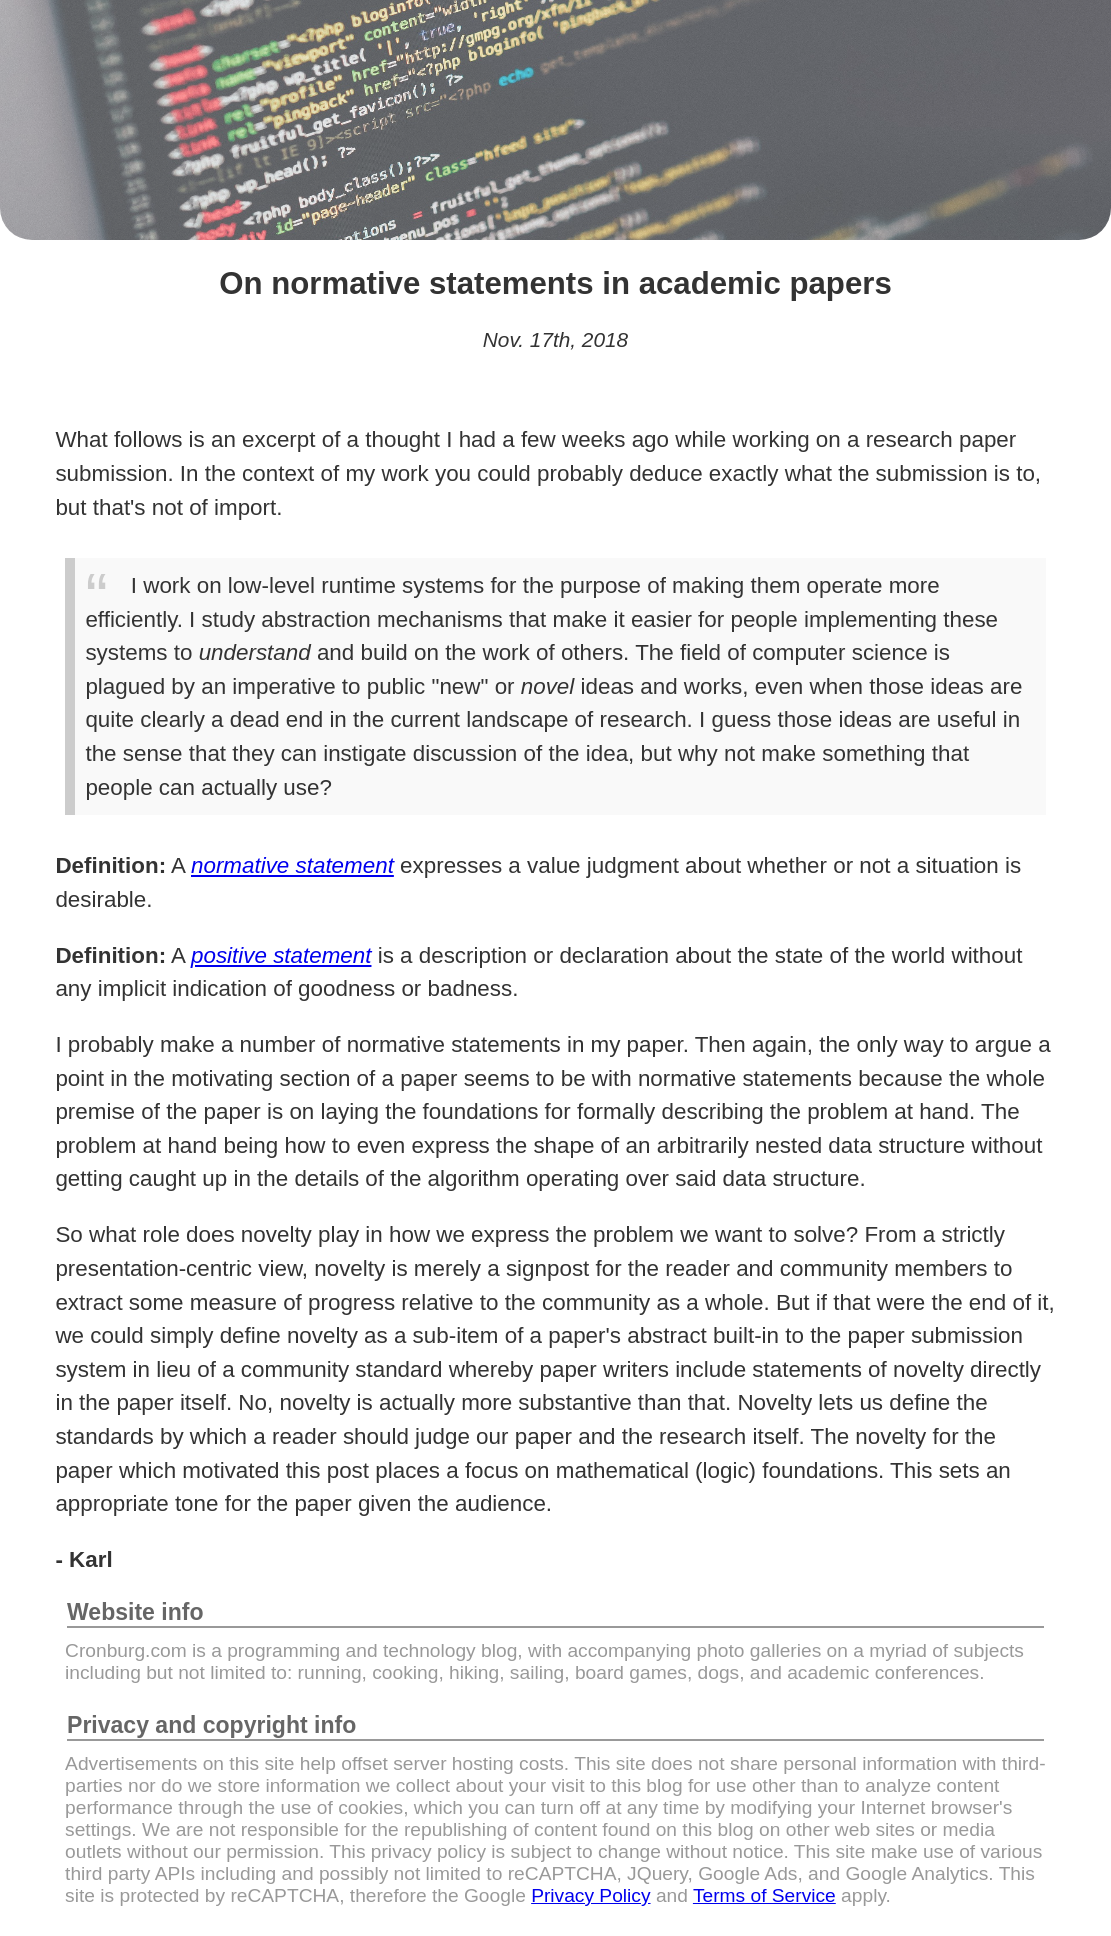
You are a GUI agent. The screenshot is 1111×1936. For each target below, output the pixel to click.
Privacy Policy (590, 1895)
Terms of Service (764, 1895)
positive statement (281, 955)
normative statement (292, 865)
